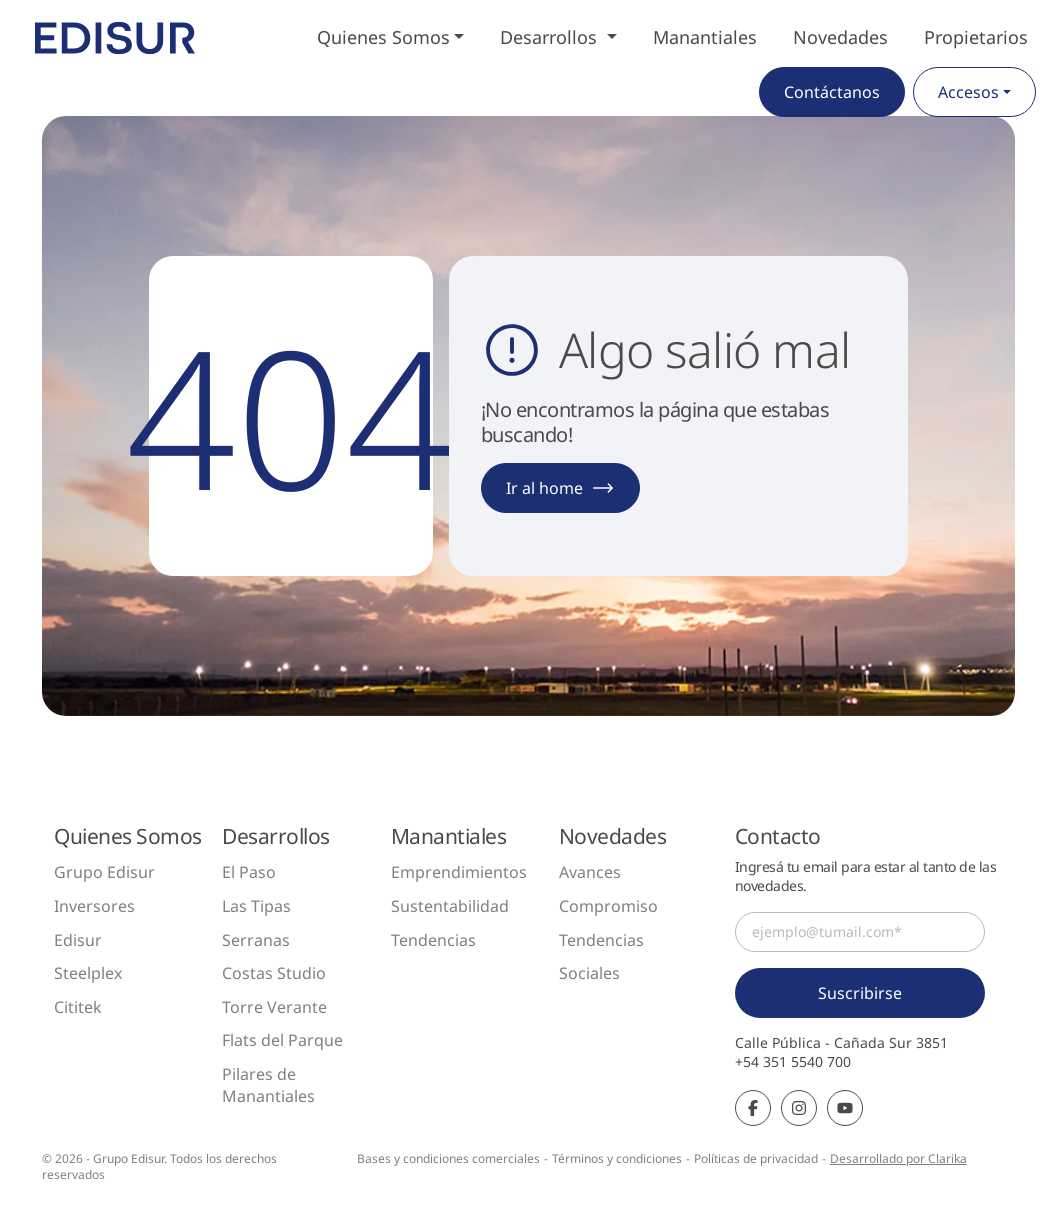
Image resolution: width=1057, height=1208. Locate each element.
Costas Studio (274, 973)
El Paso (249, 872)
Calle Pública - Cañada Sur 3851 (841, 1043)
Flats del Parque (282, 1040)
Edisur (78, 940)
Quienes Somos (383, 37)
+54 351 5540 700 (793, 1062)
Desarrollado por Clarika (898, 1158)
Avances (590, 872)
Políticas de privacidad (756, 1158)
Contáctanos (832, 92)
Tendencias (433, 940)
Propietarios (976, 37)
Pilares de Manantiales (268, 1085)
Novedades (840, 37)
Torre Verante (274, 1007)
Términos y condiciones (617, 1158)
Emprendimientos (459, 872)
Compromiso (608, 906)
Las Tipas (256, 906)
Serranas (256, 940)
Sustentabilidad (450, 906)
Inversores (94, 906)
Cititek (78, 1007)
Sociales (589, 973)
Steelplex (88, 973)
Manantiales (705, 37)
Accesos (968, 92)
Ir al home (560, 488)
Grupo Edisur (104, 872)
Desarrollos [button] (551, 37)
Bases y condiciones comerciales (448, 1158)
